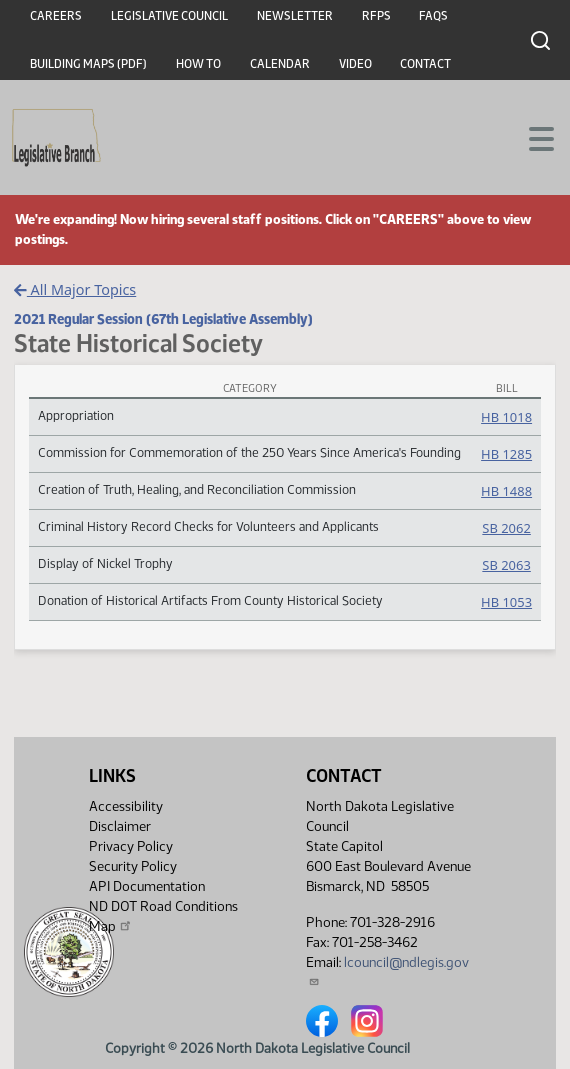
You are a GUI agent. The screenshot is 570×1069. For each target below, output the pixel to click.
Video (355, 64)
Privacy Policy (131, 846)
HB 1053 (506, 602)
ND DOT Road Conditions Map (163, 916)
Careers (56, 16)
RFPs (376, 16)
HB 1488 (506, 491)
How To (198, 64)
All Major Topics (75, 289)
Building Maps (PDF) (88, 64)
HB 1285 (506, 454)
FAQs (433, 16)
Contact (425, 64)
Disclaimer (120, 826)
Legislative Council (169, 16)
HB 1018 (506, 417)
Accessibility (126, 806)
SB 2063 (506, 565)
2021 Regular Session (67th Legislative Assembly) (163, 319)
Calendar (280, 64)
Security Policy (133, 866)
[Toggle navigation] (531, 137)
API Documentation (147, 886)
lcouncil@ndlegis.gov (387, 970)
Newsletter (295, 16)
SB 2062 (506, 528)
